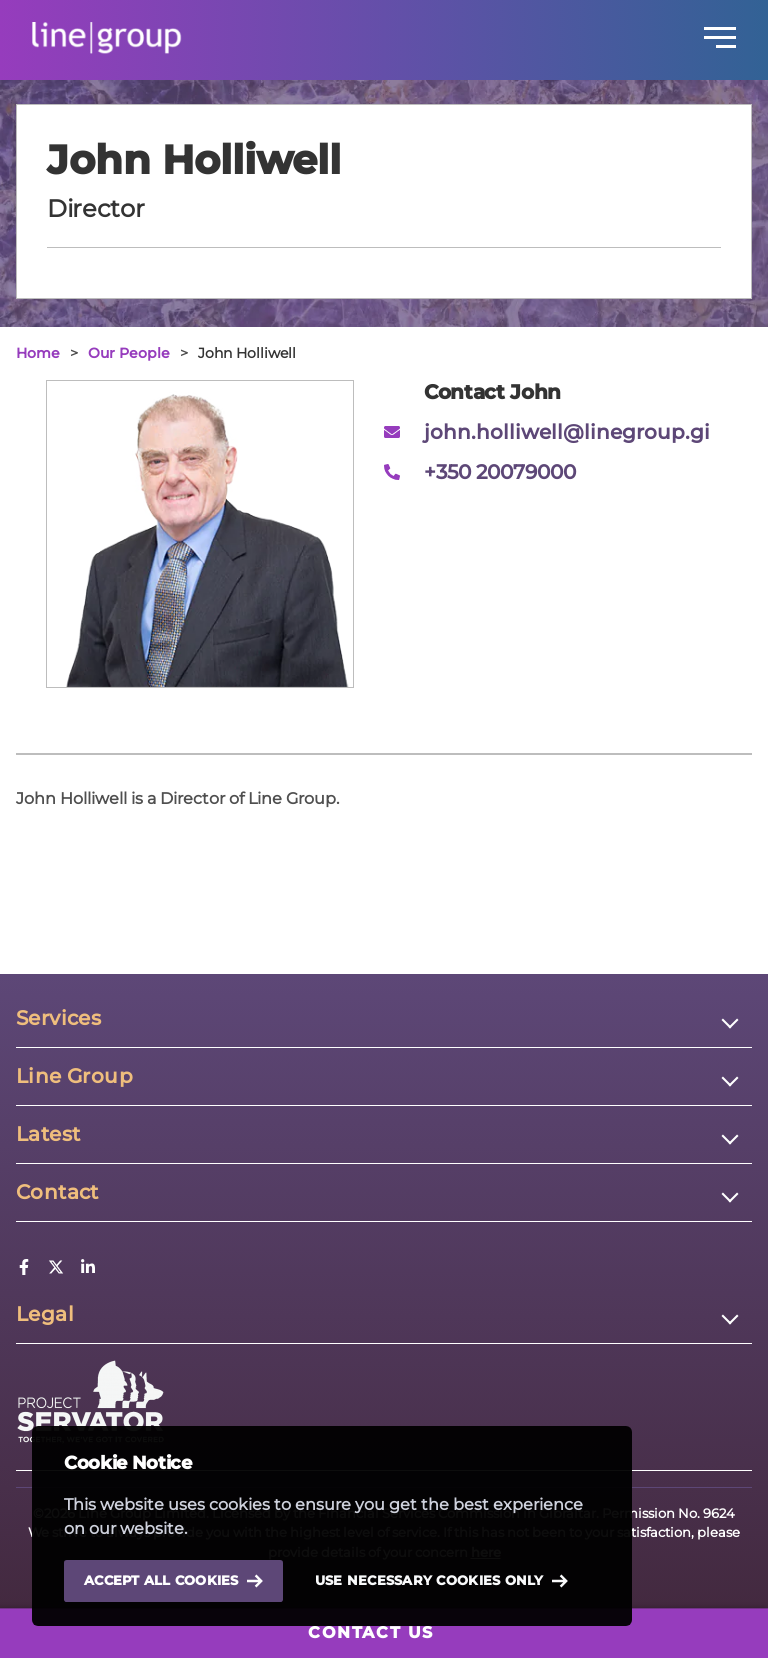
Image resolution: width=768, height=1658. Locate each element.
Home (38, 353)
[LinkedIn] (88, 1269)
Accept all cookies (173, 1580)
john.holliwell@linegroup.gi (567, 432)
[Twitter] (56, 1269)
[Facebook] (24, 1269)
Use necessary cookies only (441, 1581)
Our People (129, 353)
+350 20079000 (500, 472)
